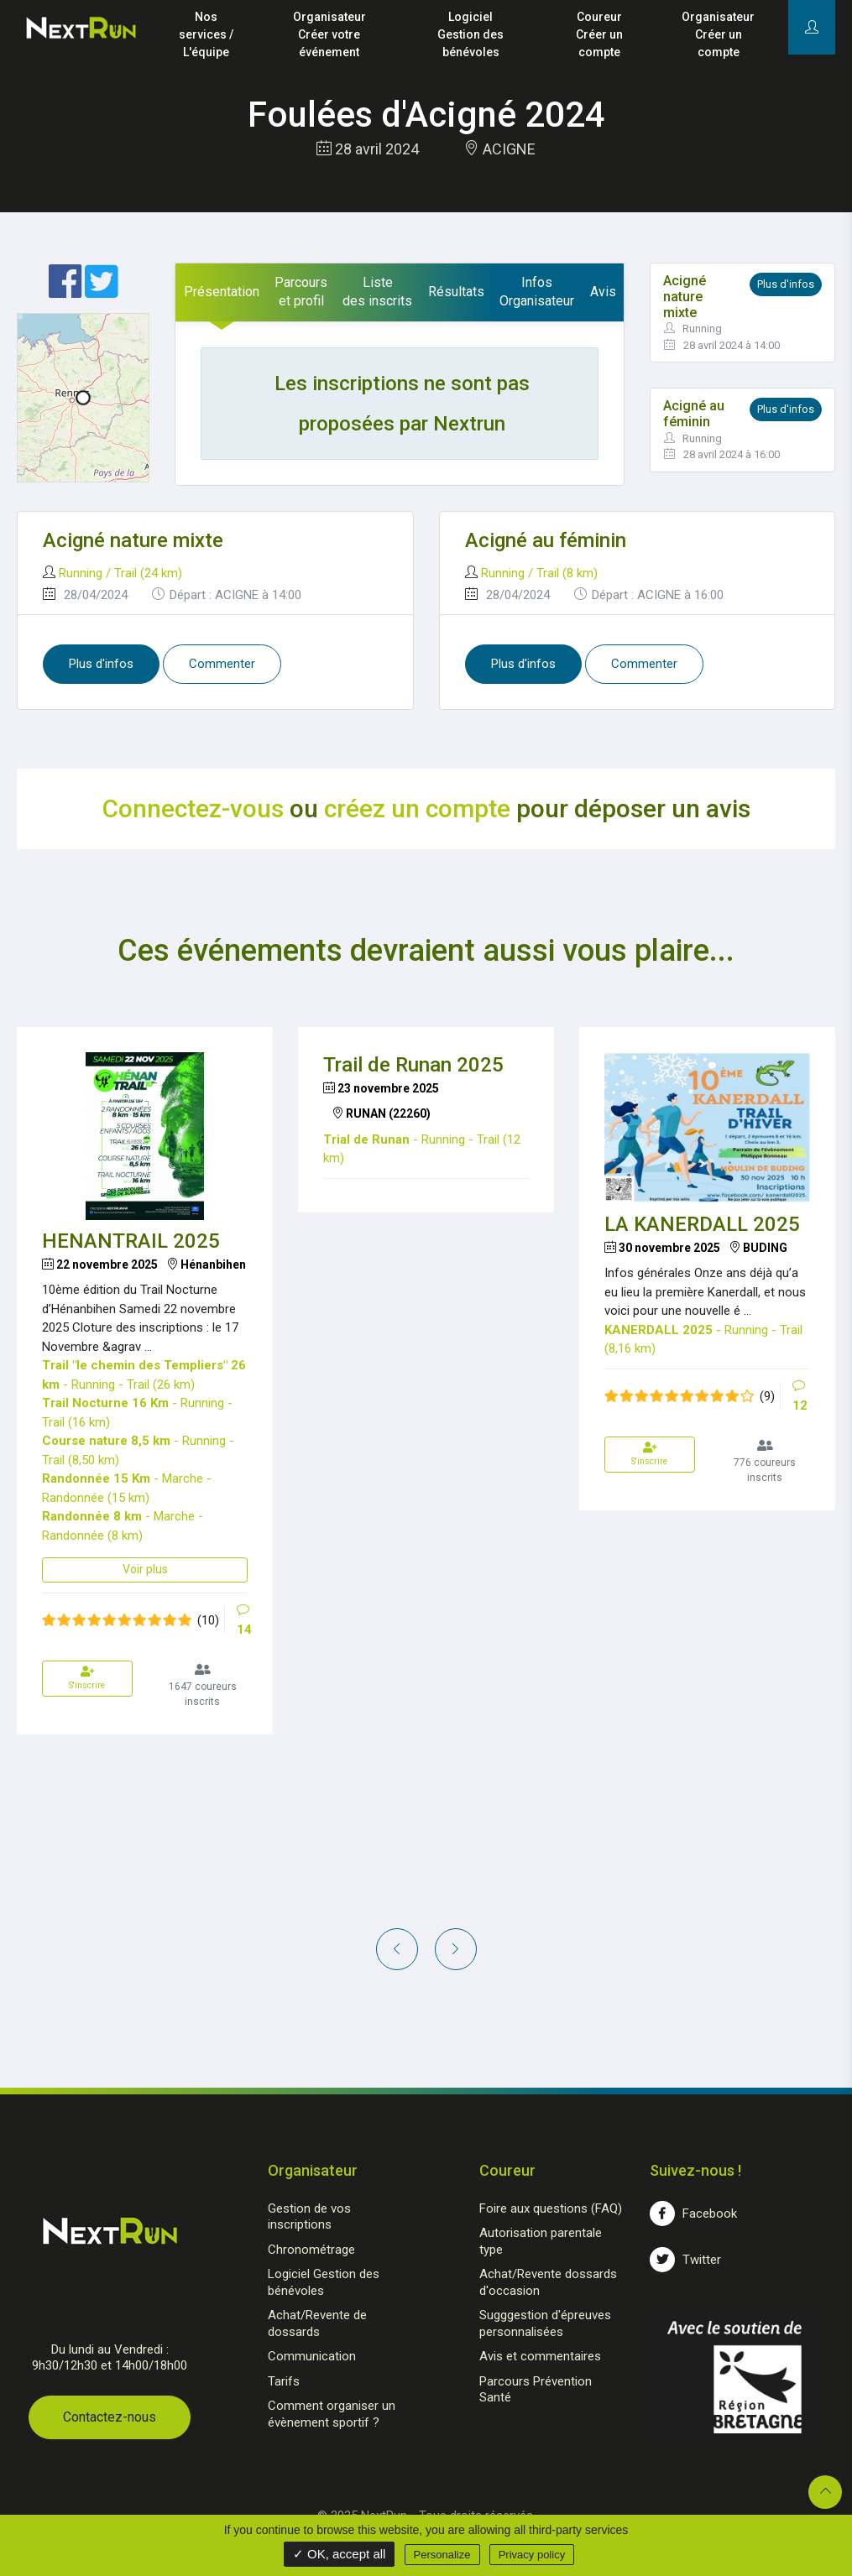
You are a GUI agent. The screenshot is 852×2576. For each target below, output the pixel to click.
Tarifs (284, 2381)
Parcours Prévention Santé (535, 2390)
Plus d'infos (785, 284)
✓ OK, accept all (339, 2554)
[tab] (220, 292)
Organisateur (329, 35)
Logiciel (470, 35)
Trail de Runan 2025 (413, 1065)
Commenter (222, 663)
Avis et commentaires (540, 2356)
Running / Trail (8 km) (539, 573)
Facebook (693, 2213)
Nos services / (206, 35)
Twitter (685, 2259)
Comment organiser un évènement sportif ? (331, 2414)
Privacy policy (532, 2554)
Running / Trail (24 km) (120, 573)
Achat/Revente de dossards (317, 2323)
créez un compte (417, 808)
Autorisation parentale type (540, 2241)
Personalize (442, 2554)
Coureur (599, 35)
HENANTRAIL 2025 (131, 1241)
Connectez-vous (193, 808)
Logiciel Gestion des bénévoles (323, 2282)
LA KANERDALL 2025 (702, 1224)
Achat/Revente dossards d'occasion (548, 2282)
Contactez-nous (109, 2417)
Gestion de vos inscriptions (309, 2217)
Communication (312, 2356)
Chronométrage (311, 2249)
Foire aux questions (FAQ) (550, 2208)
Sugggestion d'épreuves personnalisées (545, 2323)
